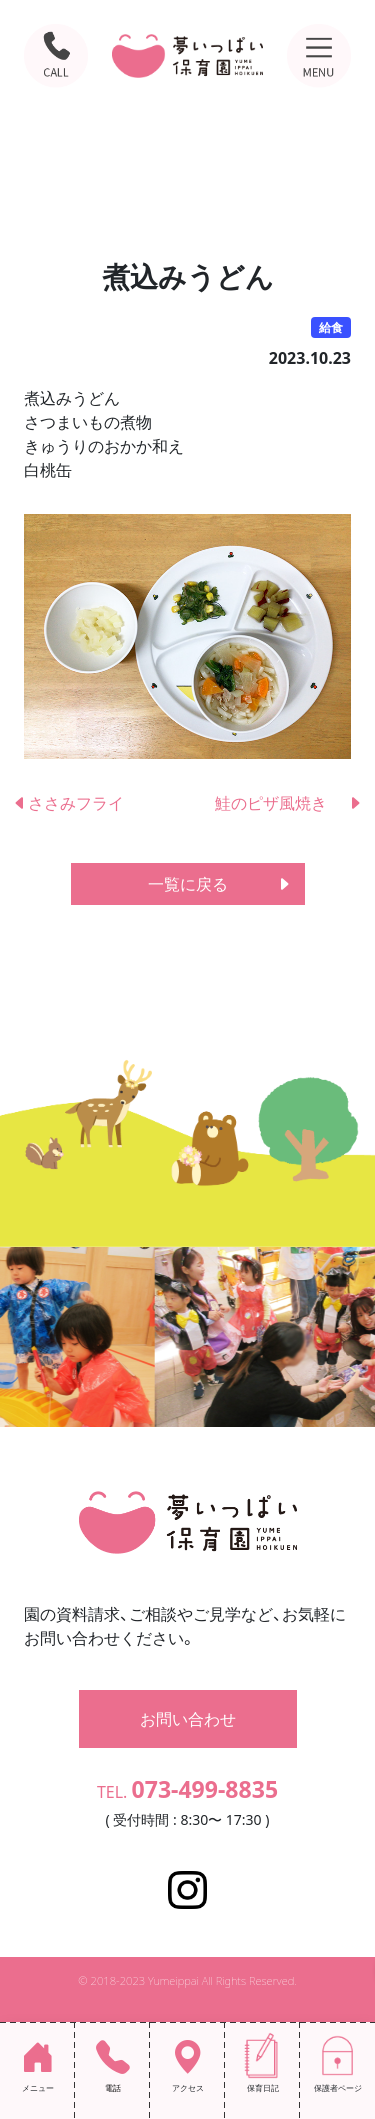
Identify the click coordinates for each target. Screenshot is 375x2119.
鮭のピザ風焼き (289, 803)
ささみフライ (68, 803)
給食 (331, 327)
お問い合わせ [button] (188, 1719)
